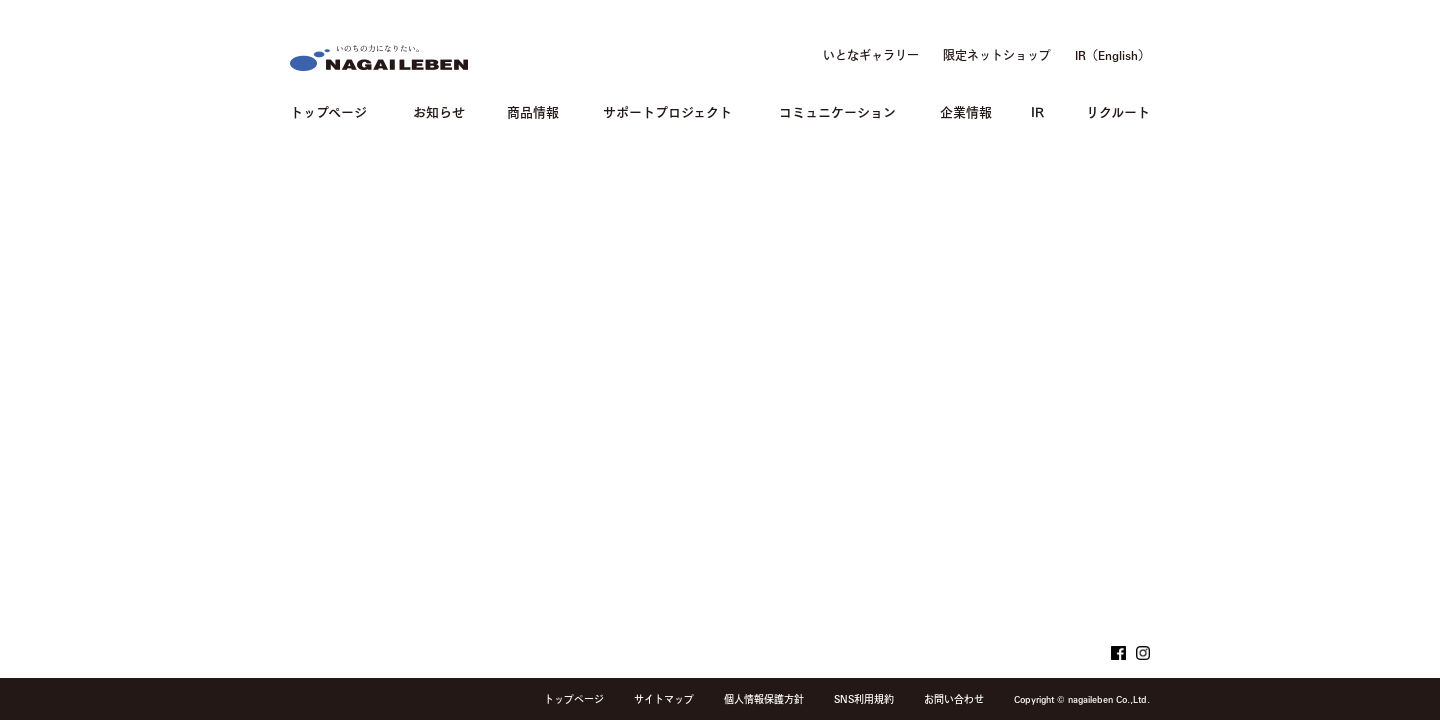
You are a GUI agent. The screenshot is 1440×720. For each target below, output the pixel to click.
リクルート (1118, 110)
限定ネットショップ (997, 55)
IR (1037, 110)
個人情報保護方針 (764, 699)
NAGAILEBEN (379, 58)
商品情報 (533, 110)
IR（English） (1112, 55)
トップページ (328, 110)
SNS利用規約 (864, 699)
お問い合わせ (954, 699)
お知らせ (439, 110)
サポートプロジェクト (667, 110)
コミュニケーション (837, 110)
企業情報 (966, 110)
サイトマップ (664, 699)
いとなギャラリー (871, 55)
